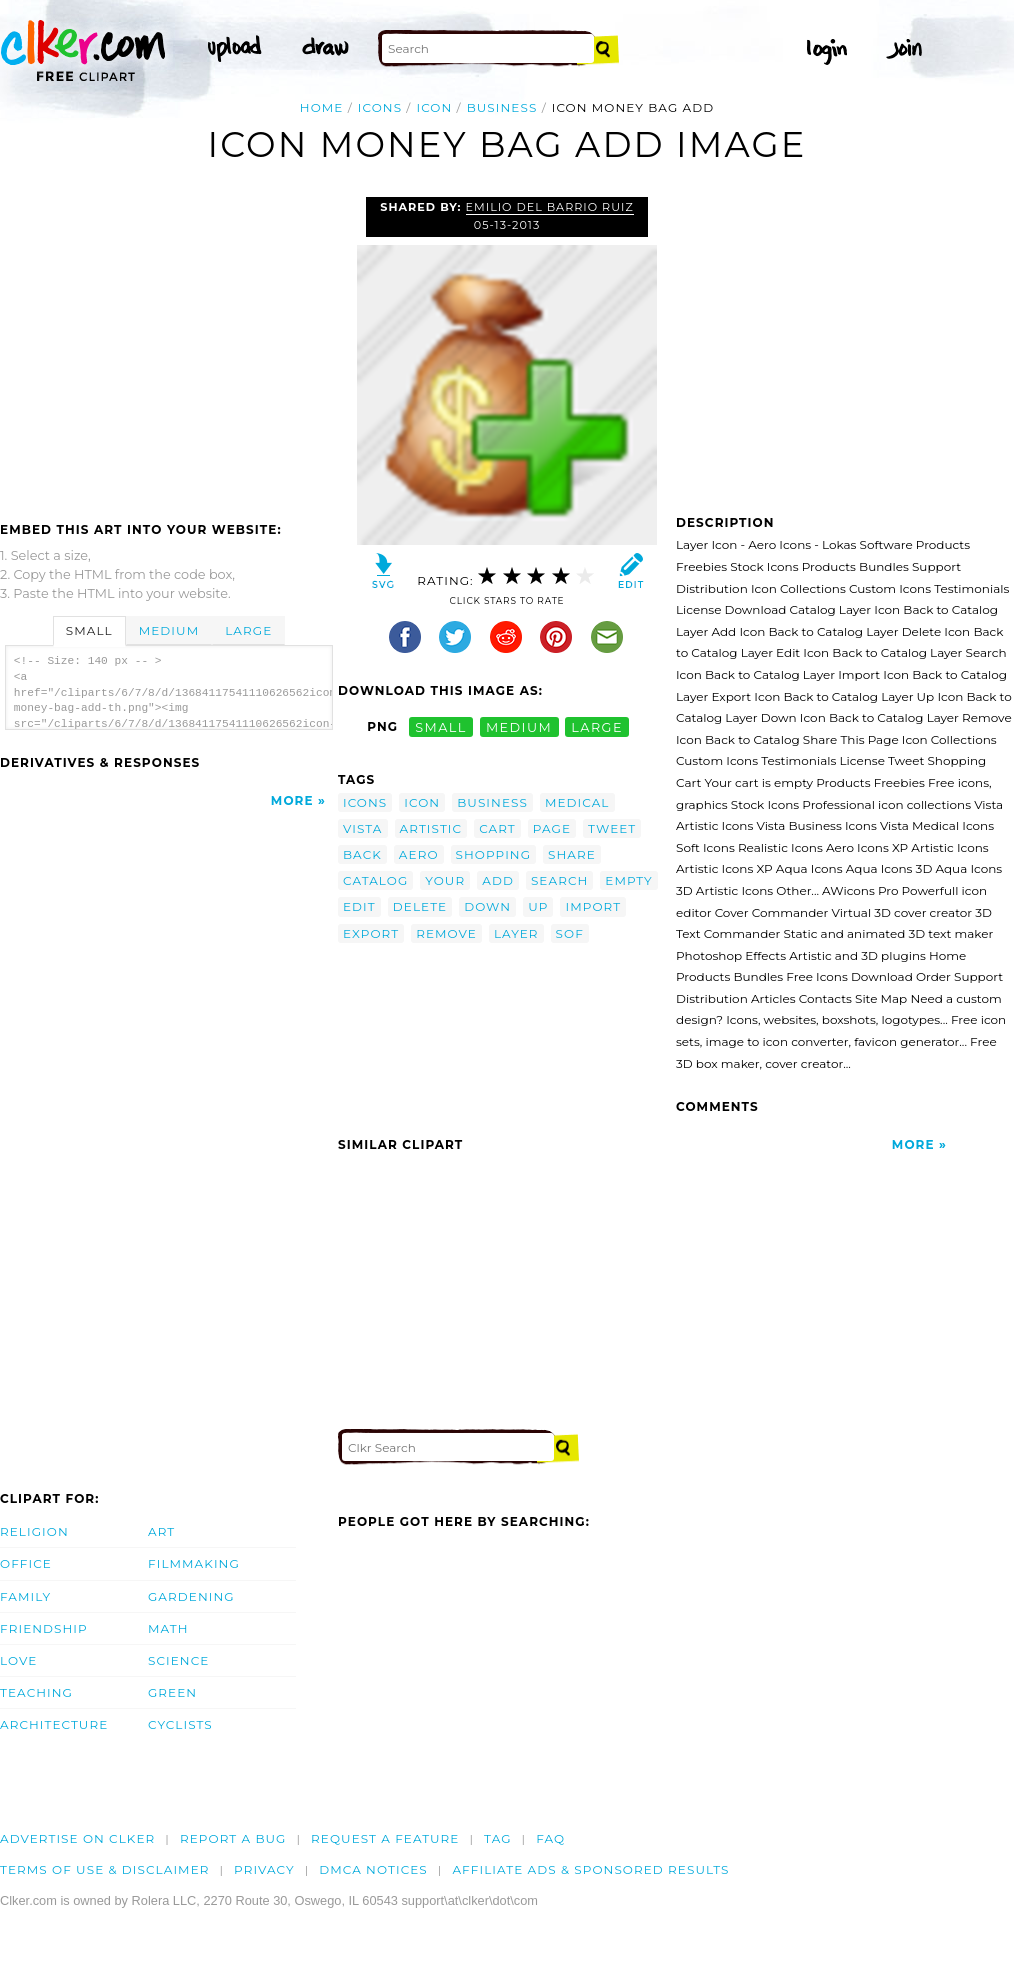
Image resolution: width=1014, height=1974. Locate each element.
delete (420, 906)
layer (516, 933)
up (538, 906)
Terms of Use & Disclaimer (105, 1869)
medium (519, 726)
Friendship (44, 1628)
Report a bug (233, 1838)
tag (497, 1838)
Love (18, 1660)
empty (629, 880)
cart (497, 828)
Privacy (264, 1869)
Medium (169, 630)
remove (446, 933)
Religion (34, 1531)
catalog (375, 880)
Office (26, 1563)
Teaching (36, 1692)
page (552, 828)
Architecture (54, 1724)
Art (161, 1531)
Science (178, 1660)
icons (380, 107)
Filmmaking (194, 1563)
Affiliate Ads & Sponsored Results (590, 1869)
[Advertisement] (168, 347)
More (292, 800)
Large (248, 630)
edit (359, 906)
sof (570, 933)
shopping (494, 854)
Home (322, 107)
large (597, 726)
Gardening (191, 1596)
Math (168, 1628)
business (502, 107)
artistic (431, 828)
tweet (612, 828)
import (593, 906)
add (498, 880)
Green (172, 1692)
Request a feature (385, 1838)
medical (577, 802)
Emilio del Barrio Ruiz (550, 207)
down (487, 906)
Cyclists (180, 1724)
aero (419, 854)
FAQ (550, 1838)
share (572, 854)
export (371, 933)
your (445, 880)
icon (434, 107)
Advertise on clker (77, 1838)
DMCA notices (373, 1869)
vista (363, 828)
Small (89, 630)
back (362, 854)
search (559, 880)
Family (25, 1596)
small (441, 726)
